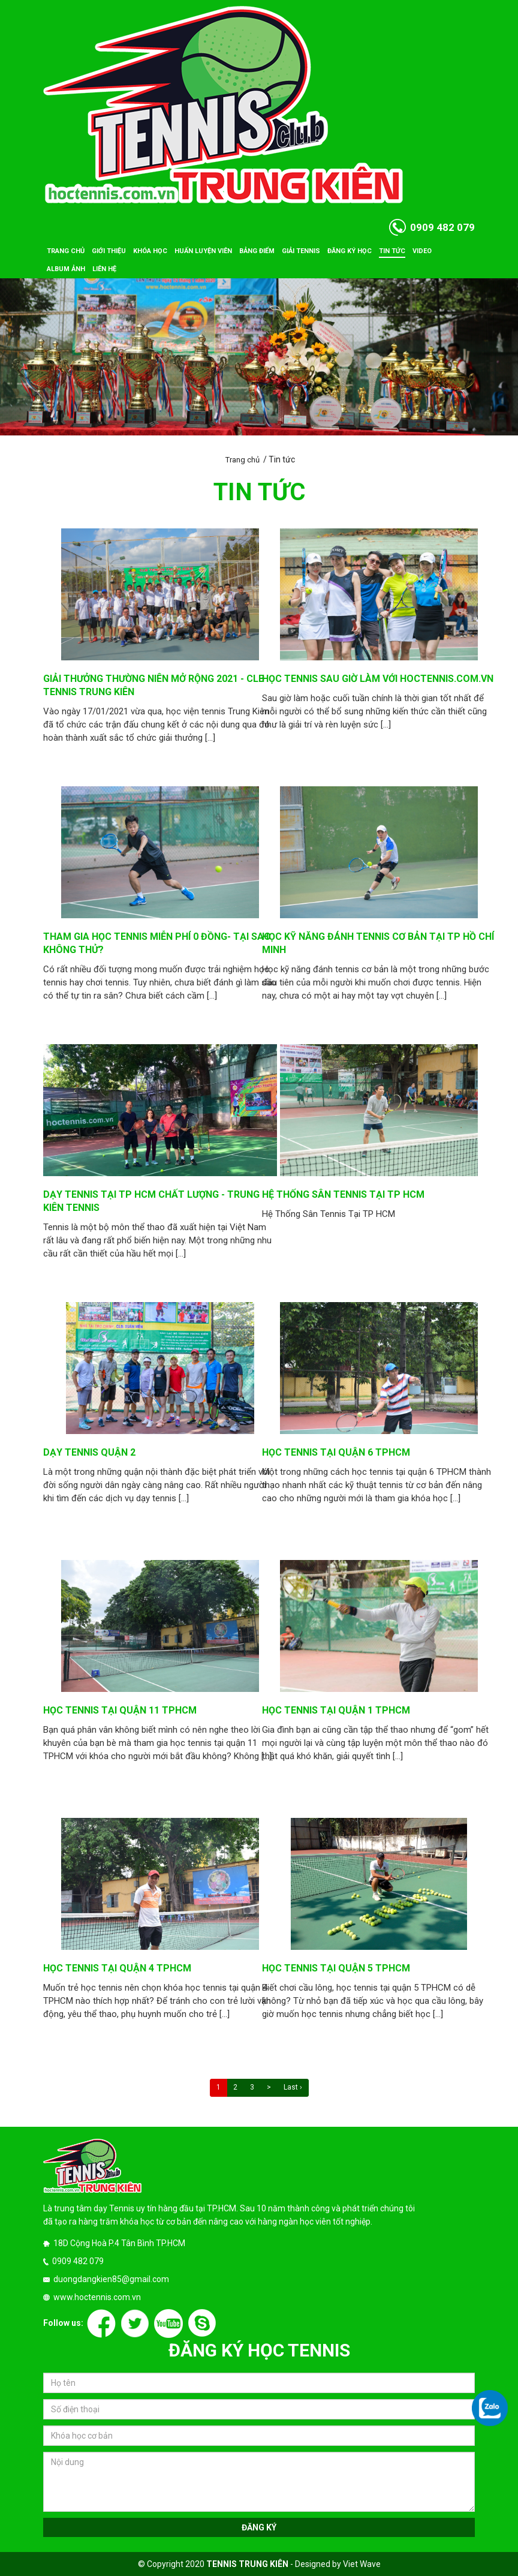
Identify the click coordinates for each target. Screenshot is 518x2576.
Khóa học (150, 251)
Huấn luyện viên (203, 251)
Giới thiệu (109, 251)
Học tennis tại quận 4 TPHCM (117, 1968)
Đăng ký (259, 2527)
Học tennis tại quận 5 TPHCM (336, 1968)
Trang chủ (66, 251)
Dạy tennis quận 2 (89, 1452)
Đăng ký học (349, 251)
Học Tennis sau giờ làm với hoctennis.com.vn (377, 678)
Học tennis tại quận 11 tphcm (120, 1710)
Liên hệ (104, 269)
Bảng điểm (257, 251)
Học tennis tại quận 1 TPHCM (336, 1710)
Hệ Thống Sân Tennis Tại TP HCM (343, 1194)
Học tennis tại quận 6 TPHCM (336, 1452)
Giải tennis (301, 251)
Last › (293, 2087)
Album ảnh (66, 269)
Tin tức (392, 251)
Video (422, 251)
